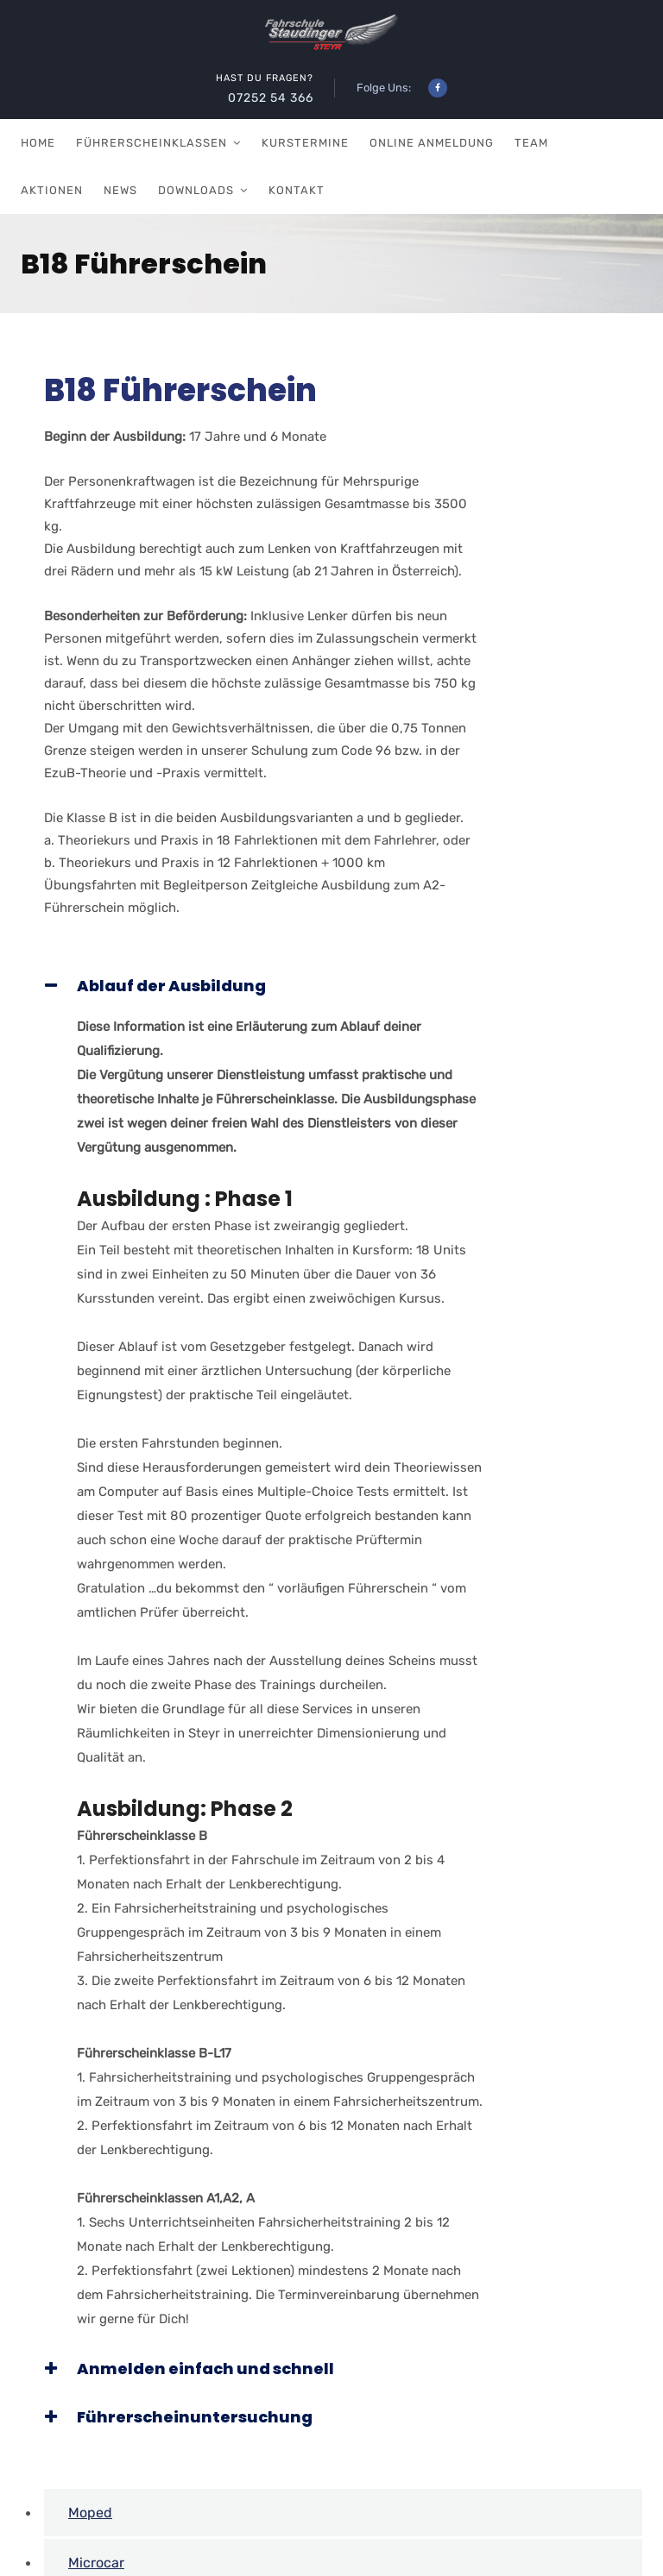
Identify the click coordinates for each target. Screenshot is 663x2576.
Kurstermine (305, 142)
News (120, 190)
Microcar (96, 2461)
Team (531, 142)
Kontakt (296, 190)
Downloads (196, 190)
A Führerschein (117, 2512)
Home (38, 142)
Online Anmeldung (431, 142)
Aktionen (52, 190)
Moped (90, 2411)
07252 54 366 (270, 98)
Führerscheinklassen (151, 142)
